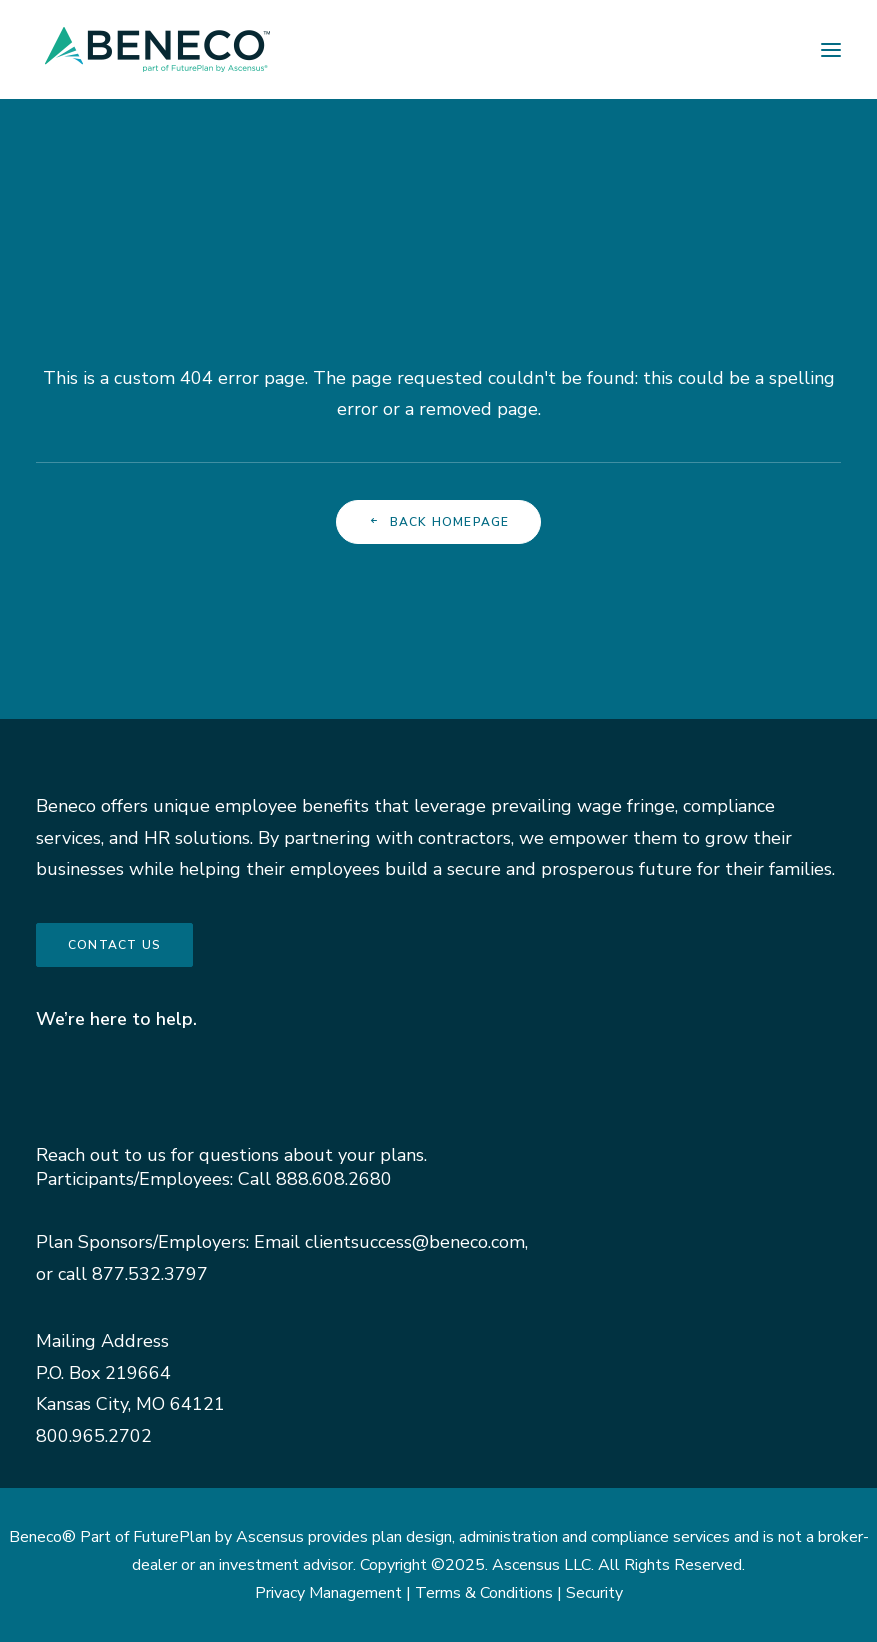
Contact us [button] (114, 945)
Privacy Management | (335, 1593)
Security (594, 1593)
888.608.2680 (334, 1179)
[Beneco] (157, 49)
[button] (831, 49)
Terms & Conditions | (490, 1593)
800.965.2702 (94, 1436)
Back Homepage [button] (439, 522)
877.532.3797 (150, 1274)
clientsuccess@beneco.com (415, 1242)
